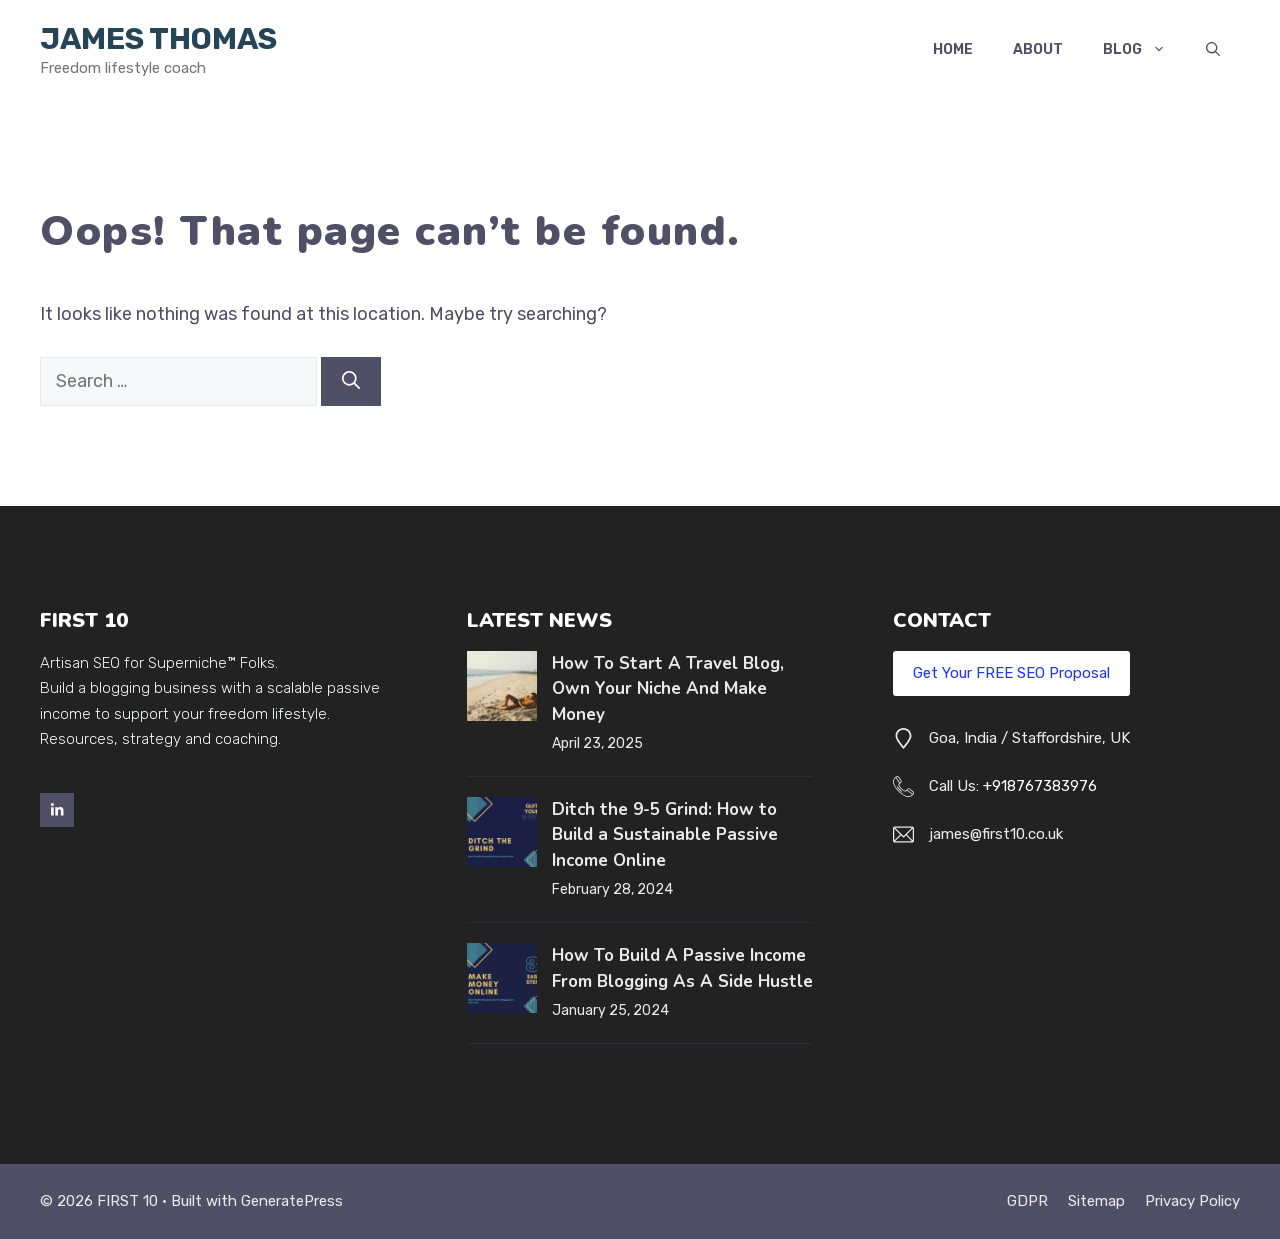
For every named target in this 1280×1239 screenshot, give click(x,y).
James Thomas (158, 39)
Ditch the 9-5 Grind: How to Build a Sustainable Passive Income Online (665, 835)
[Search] (351, 381)
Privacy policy (1192, 1201)
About (1038, 49)
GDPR (1027, 1201)
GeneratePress (292, 1201)
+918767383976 (1040, 786)
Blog (1144, 50)
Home (953, 49)
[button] (1213, 50)
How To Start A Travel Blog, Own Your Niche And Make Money (668, 689)
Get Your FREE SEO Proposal (1011, 673)
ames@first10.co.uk (998, 834)
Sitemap (1096, 1201)
